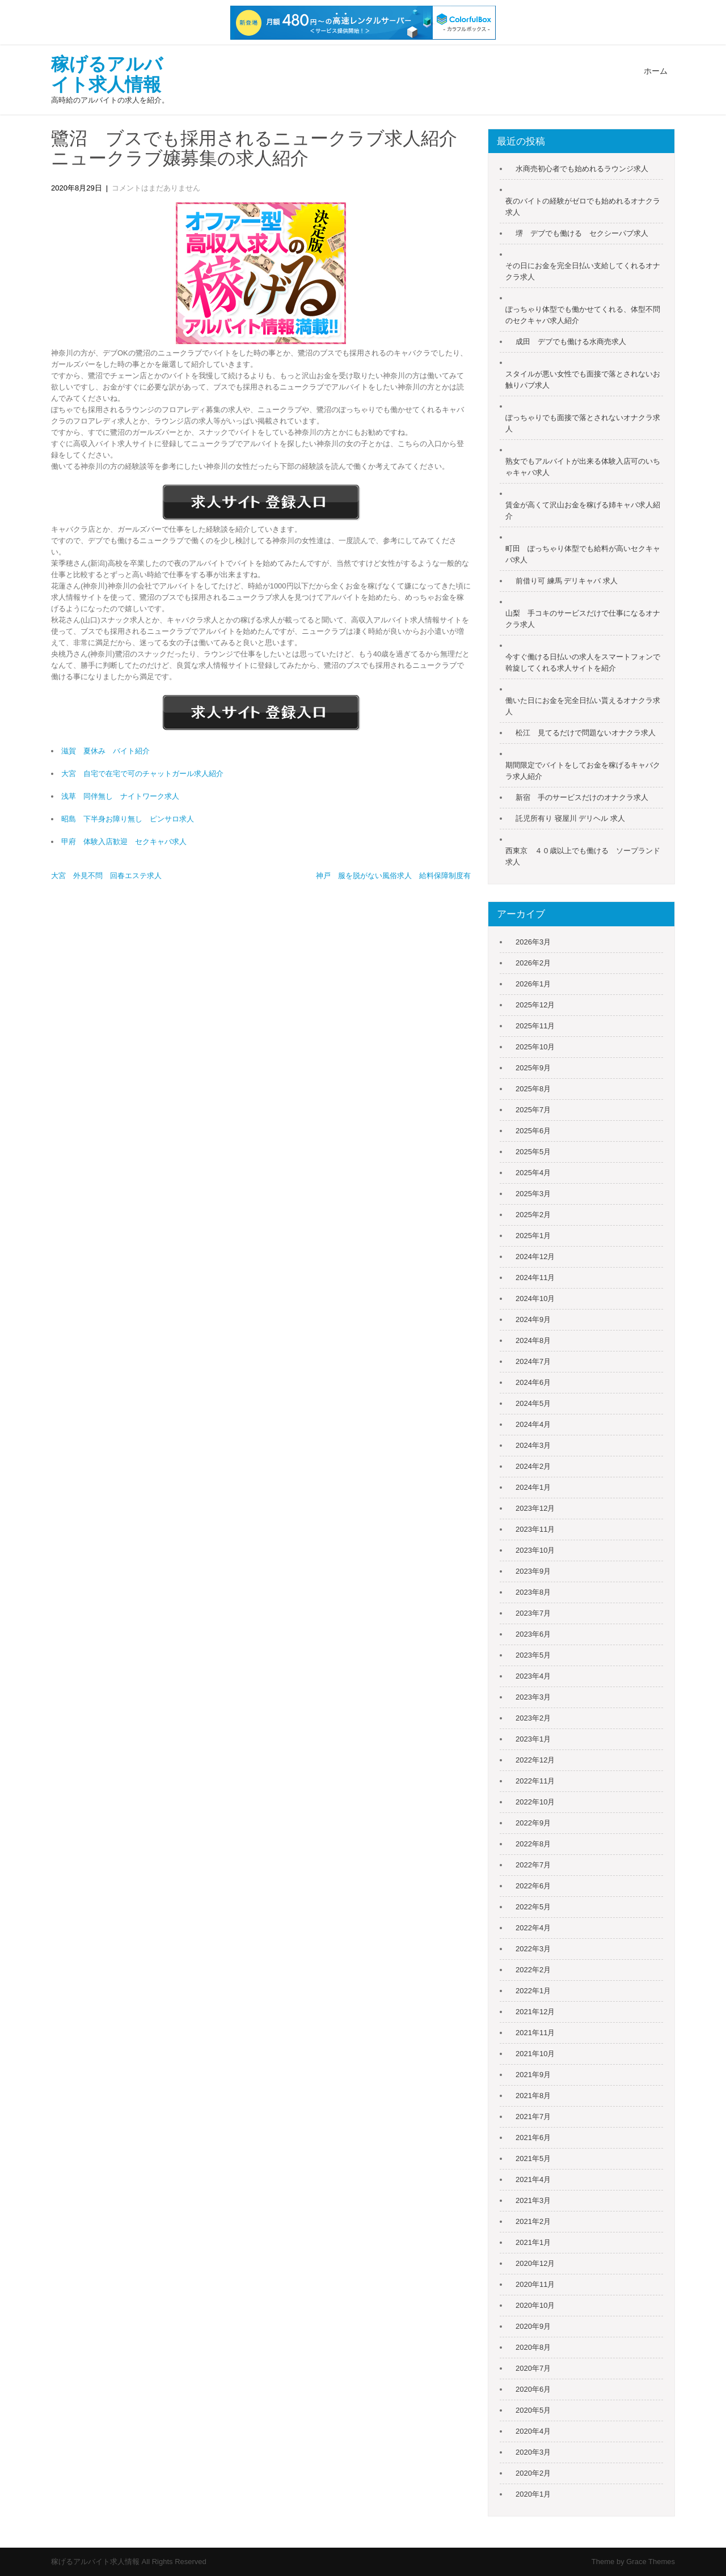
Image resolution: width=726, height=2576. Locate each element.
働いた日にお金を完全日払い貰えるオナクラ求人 (582, 706)
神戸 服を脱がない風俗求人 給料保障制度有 (393, 875)
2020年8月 (533, 2347)
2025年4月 (533, 1172)
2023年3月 (533, 1697)
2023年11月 (535, 1529)
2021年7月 (533, 2116)
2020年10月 (535, 2305)
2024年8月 (533, 1340)
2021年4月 (533, 2179)
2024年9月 (533, 1319)
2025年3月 (533, 1193)
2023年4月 (533, 1676)
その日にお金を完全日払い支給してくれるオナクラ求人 (582, 271)
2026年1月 (533, 984)
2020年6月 (533, 2389)
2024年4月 (533, 1424)
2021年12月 (535, 2011)
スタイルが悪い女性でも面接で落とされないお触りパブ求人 (582, 379)
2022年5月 (533, 1907)
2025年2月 (533, 1214)
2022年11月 (535, 1781)
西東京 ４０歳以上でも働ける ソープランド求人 (582, 856)
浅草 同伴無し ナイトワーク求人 (120, 796)
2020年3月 (533, 2452)
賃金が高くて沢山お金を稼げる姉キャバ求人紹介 (582, 510)
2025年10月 (535, 1047)
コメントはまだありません (156, 188)
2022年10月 (535, 1802)
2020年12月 (535, 2263)
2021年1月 (533, 2242)
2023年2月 (533, 1718)
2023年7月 (533, 1613)
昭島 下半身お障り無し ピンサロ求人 (127, 819)
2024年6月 (533, 1382)
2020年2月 (533, 2473)
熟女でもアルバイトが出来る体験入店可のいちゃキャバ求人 (582, 467)
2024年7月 (533, 1361)
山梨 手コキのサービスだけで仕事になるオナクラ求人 (582, 619)
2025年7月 (533, 1109)
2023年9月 (533, 1571)
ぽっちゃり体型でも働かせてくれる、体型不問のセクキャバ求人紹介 (582, 315)
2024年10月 (535, 1298)
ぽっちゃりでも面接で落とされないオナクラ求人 (582, 423)
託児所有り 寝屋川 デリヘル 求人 (570, 818)
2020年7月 (533, 2368)
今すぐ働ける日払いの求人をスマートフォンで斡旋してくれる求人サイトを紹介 (582, 662)
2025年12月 (535, 1005)
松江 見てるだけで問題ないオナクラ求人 (586, 732)
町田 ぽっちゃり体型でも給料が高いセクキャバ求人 (582, 554)
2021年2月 (533, 2221)
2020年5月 (533, 2410)
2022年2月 (533, 1969)
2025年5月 (533, 1151)
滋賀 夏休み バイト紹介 (105, 751)
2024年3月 (533, 1445)
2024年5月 (533, 1403)
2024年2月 (533, 1466)
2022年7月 (533, 1865)
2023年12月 (535, 1508)
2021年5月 (533, 2158)
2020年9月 (533, 2326)
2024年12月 (535, 1256)
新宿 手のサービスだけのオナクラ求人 (582, 797)
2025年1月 (533, 1235)
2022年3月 (533, 1948)
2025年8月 (533, 1088)
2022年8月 (533, 1844)
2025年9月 (533, 1068)
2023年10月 (535, 1550)
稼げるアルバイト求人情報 (107, 74)
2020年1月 (533, 2494)
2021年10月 (535, 2053)
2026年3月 (533, 942)
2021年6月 (533, 2137)
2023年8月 (533, 1592)
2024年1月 (533, 1487)
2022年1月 (533, 1990)
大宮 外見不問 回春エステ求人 (106, 875)
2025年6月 (533, 1130)
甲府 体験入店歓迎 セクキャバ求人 (124, 841)
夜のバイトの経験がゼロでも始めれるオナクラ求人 (582, 207)
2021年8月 (533, 2095)
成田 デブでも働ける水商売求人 (571, 341)
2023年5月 (533, 1655)
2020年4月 (533, 2431)
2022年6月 (533, 1886)
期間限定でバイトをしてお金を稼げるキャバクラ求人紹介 (582, 771)
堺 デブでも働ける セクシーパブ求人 (582, 233)
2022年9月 (533, 1823)
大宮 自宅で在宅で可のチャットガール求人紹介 (142, 773)
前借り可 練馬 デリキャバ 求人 (567, 581)
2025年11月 (535, 1026)
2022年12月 (535, 1760)
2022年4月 (533, 1927)
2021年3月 (533, 2200)
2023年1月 (533, 1739)
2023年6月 (533, 1634)
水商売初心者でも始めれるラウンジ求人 (582, 168)
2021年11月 (535, 2032)
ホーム (656, 70)
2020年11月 (535, 2284)
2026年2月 (533, 963)
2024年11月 (535, 1277)
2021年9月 (533, 2074)
